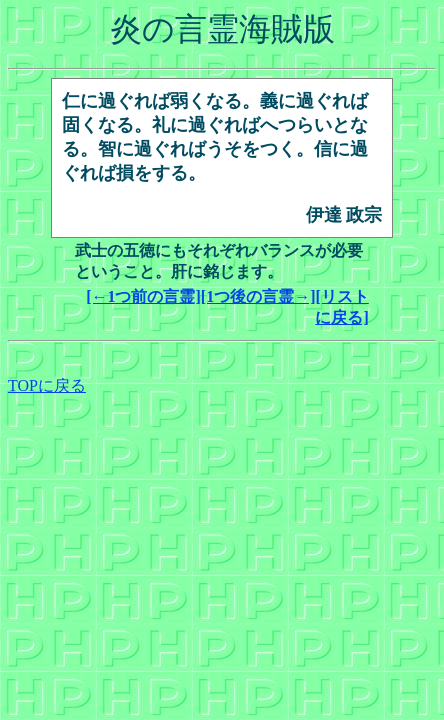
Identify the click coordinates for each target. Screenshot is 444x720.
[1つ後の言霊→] (258, 296)
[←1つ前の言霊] (143, 296)
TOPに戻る (47, 385)
